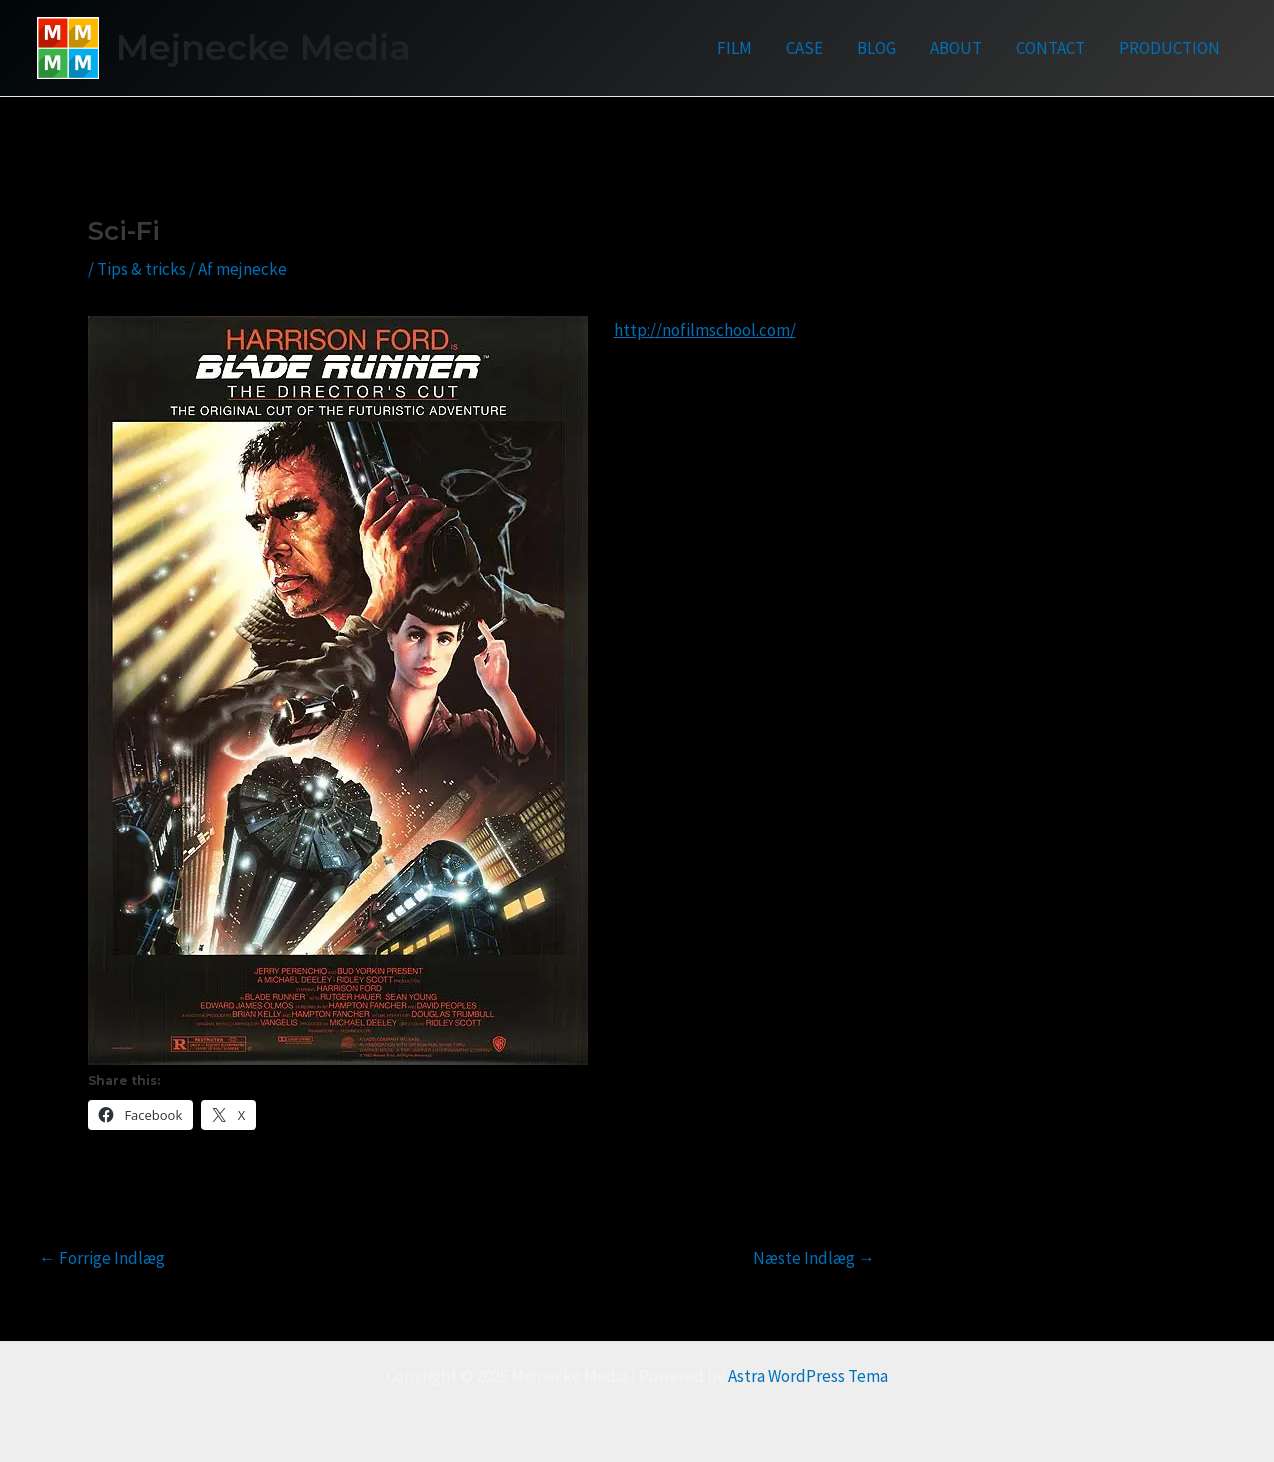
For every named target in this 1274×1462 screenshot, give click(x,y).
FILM (734, 48)
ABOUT (956, 48)
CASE (804, 48)
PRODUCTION (1169, 48)
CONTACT (1050, 48)
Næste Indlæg (814, 1258)
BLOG (876, 48)
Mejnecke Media (263, 47)
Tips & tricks (141, 269)
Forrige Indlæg (102, 1258)
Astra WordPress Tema (808, 1376)
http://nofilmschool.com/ (705, 330)
